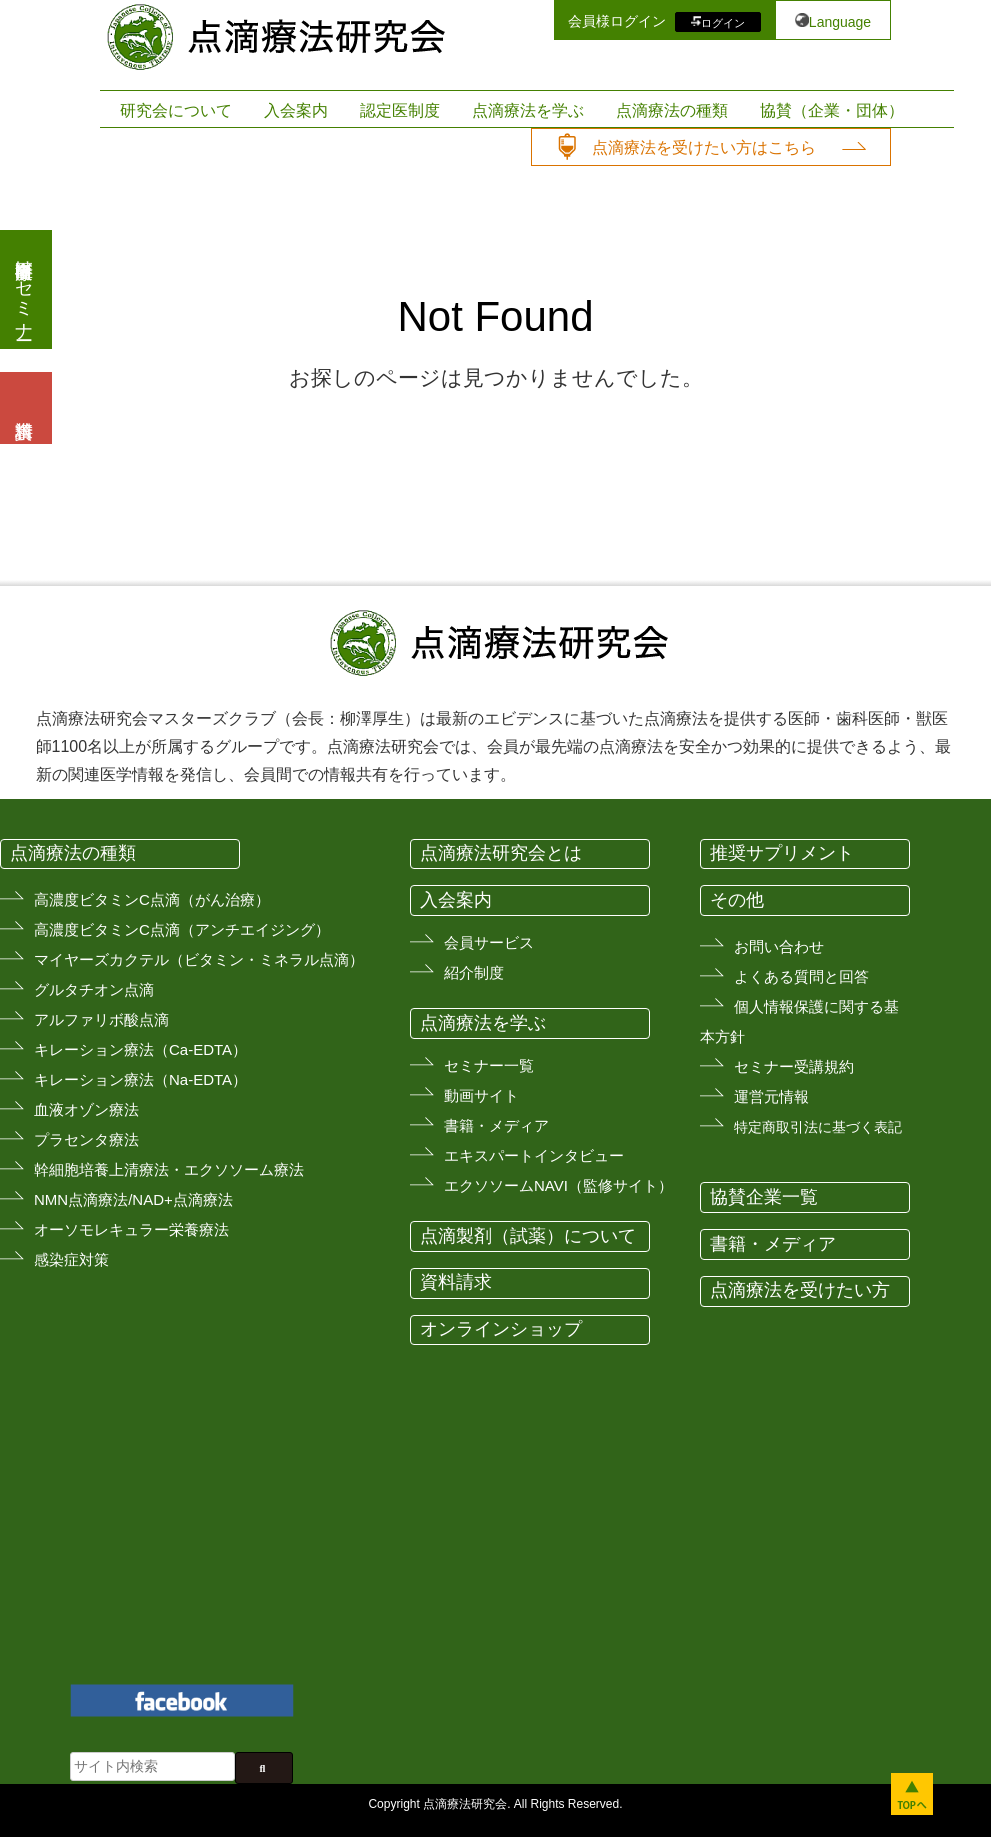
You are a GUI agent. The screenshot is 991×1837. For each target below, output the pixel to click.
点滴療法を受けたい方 (800, 1290)
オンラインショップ (501, 1329)
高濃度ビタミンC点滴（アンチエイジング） (182, 929)
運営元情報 (771, 1096)
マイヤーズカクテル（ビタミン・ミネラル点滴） (199, 959)
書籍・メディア (496, 1125)
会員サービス (489, 942)
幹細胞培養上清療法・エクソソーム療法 (169, 1169)
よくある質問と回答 (801, 976)
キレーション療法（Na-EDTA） (140, 1079)
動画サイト (481, 1095)
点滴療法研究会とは (501, 853)
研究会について (176, 110)
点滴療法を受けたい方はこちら (704, 147)
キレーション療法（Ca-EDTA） (140, 1049)
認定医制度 (400, 110)
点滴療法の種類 (672, 110)
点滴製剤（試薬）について (528, 1236)
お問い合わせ (779, 946)
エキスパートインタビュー (534, 1155)
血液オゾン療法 (86, 1109)
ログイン (723, 22)
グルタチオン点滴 (94, 989)
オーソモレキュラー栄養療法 (131, 1229)
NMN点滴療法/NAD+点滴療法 (133, 1199)
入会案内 (296, 110)
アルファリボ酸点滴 (101, 1019)
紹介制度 (474, 972)
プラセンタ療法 (86, 1139)
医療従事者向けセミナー (24, 289)
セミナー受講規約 (794, 1066)
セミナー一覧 (489, 1065)
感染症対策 (71, 1259)
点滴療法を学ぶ (528, 110)
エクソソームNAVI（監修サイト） (558, 1185)
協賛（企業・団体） (832, 110)
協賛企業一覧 (764, 1197)
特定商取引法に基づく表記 (818, 1127)
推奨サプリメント (782, 853)
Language (840, 22)
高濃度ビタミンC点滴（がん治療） (152, 899)
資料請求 (456, 1282)
